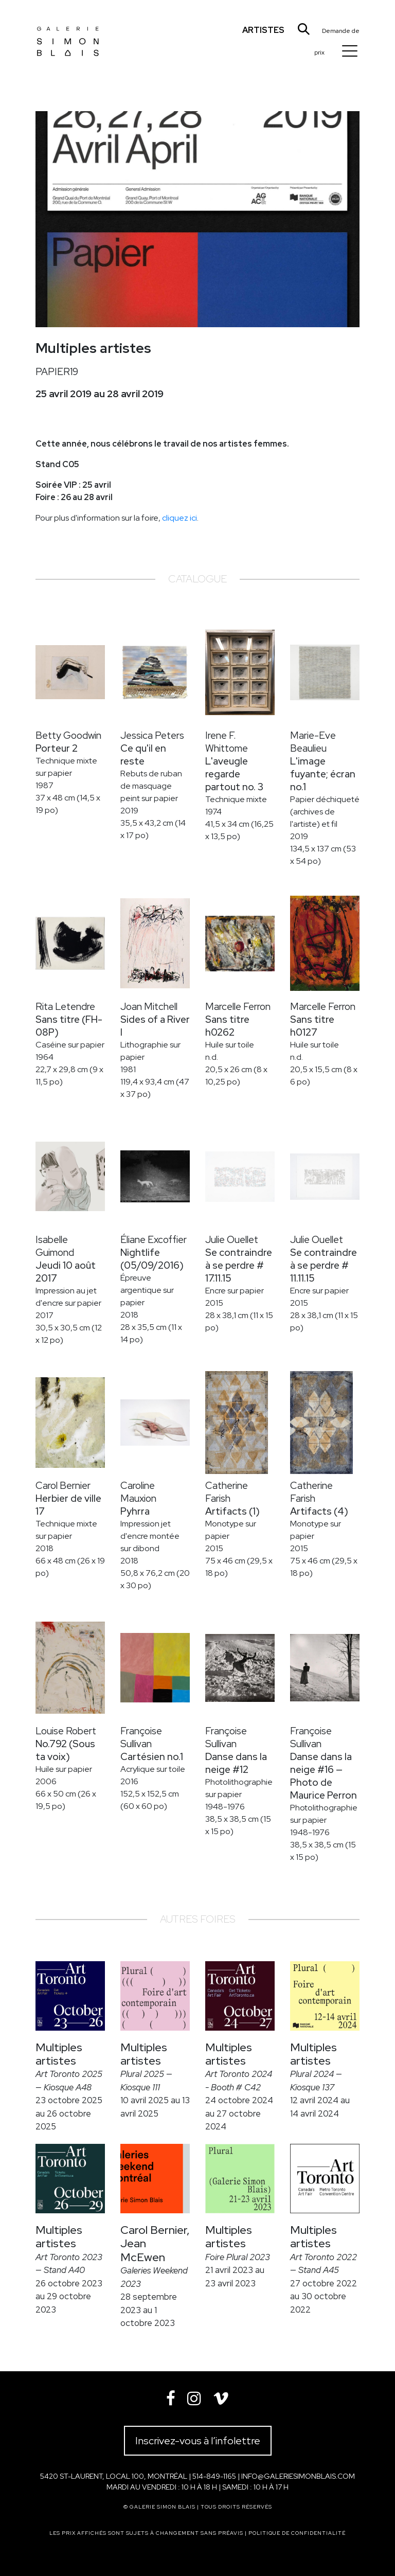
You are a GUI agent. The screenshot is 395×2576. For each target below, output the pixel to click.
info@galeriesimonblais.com (298, 2476)
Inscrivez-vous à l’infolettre (197, 2440)
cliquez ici (179, 517)
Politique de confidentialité (297, 2533)
